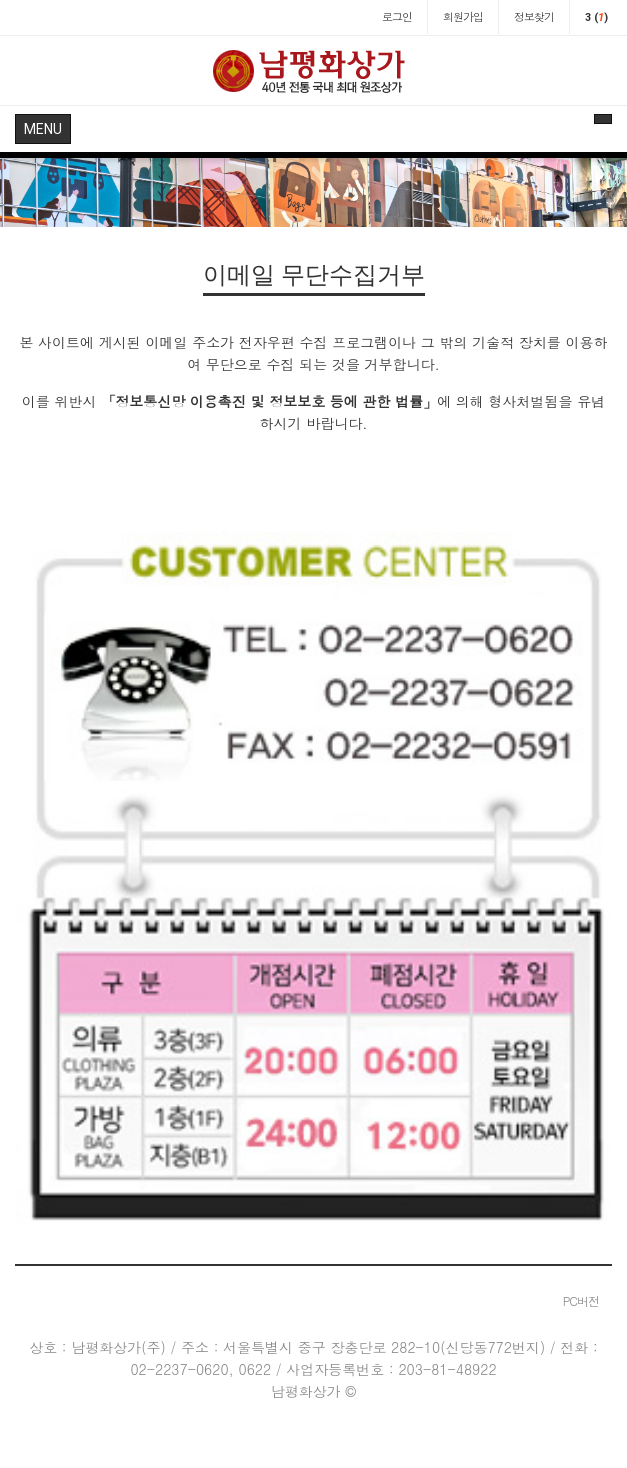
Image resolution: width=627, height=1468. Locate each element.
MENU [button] (43, 129)
